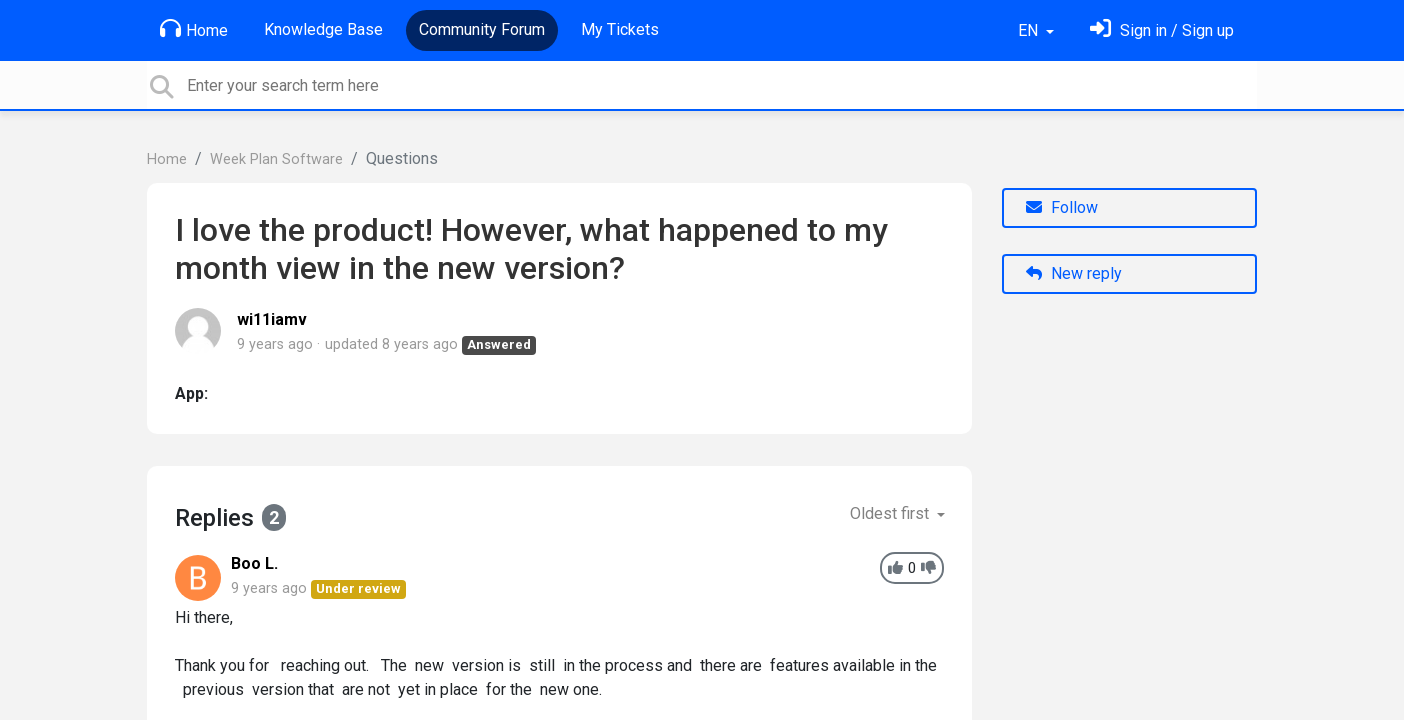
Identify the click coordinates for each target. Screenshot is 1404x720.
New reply (1074, 273)
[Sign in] (1162, 30)
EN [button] (1030, 30)
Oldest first (891, 513)
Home (194, 29)
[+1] (895, 568)
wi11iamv (272, 319)
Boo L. (254, 563)
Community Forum (482, 29)
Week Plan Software (276, 159)
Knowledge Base (323, 29)
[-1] (928, 568)
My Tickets (620, 29)
